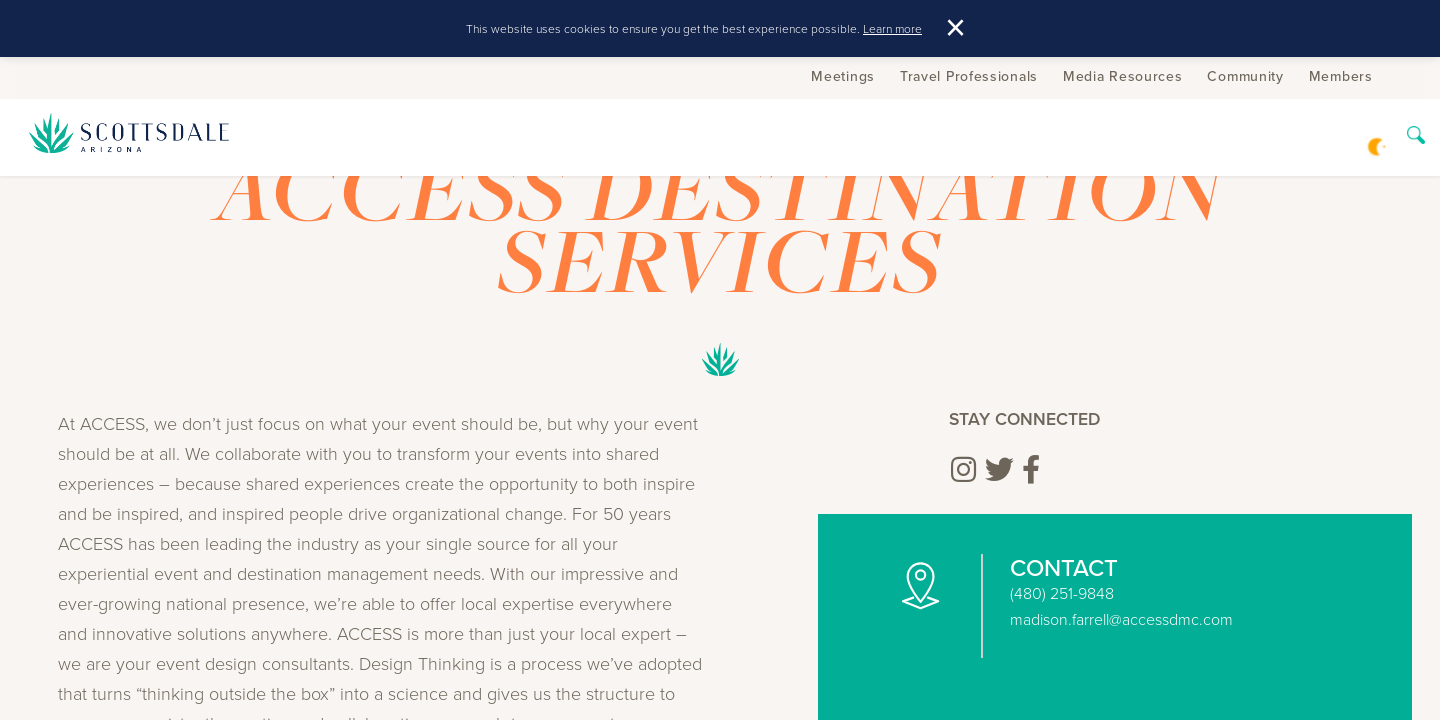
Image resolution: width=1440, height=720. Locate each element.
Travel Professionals (969, 76)
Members (1341, 76)
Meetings (843, 76)
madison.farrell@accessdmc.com (1121, 619)
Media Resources (1123, 76)
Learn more (892, 28)
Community (1245, 76)
